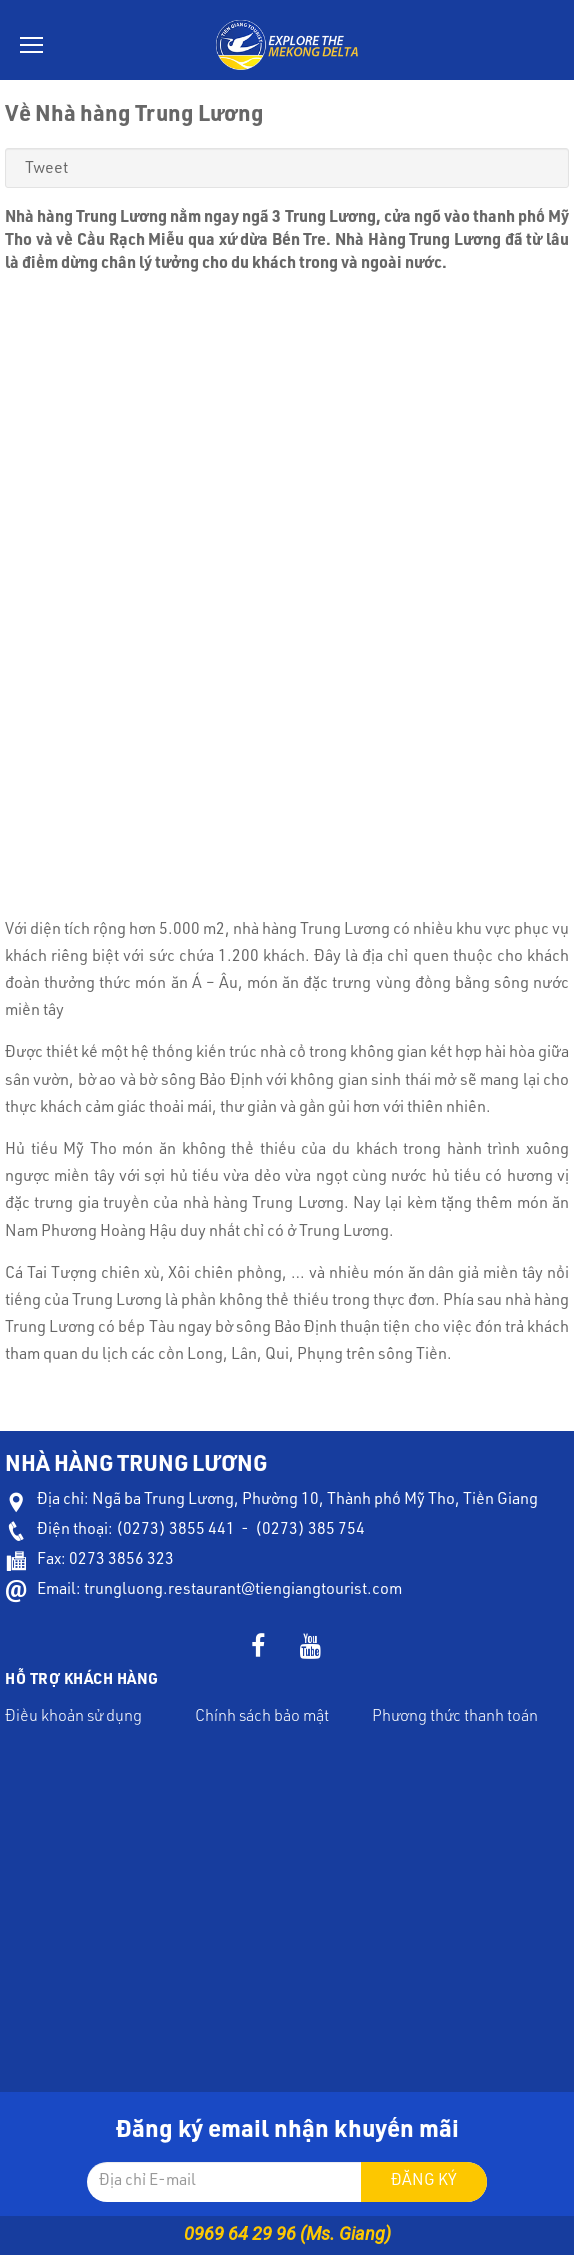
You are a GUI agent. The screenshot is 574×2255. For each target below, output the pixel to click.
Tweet (46, 170)
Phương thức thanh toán (455, 1718)
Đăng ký (424, 2182)
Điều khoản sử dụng (73, 1718)
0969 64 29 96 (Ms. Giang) (287, 2233)
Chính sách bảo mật (262, 1718)
